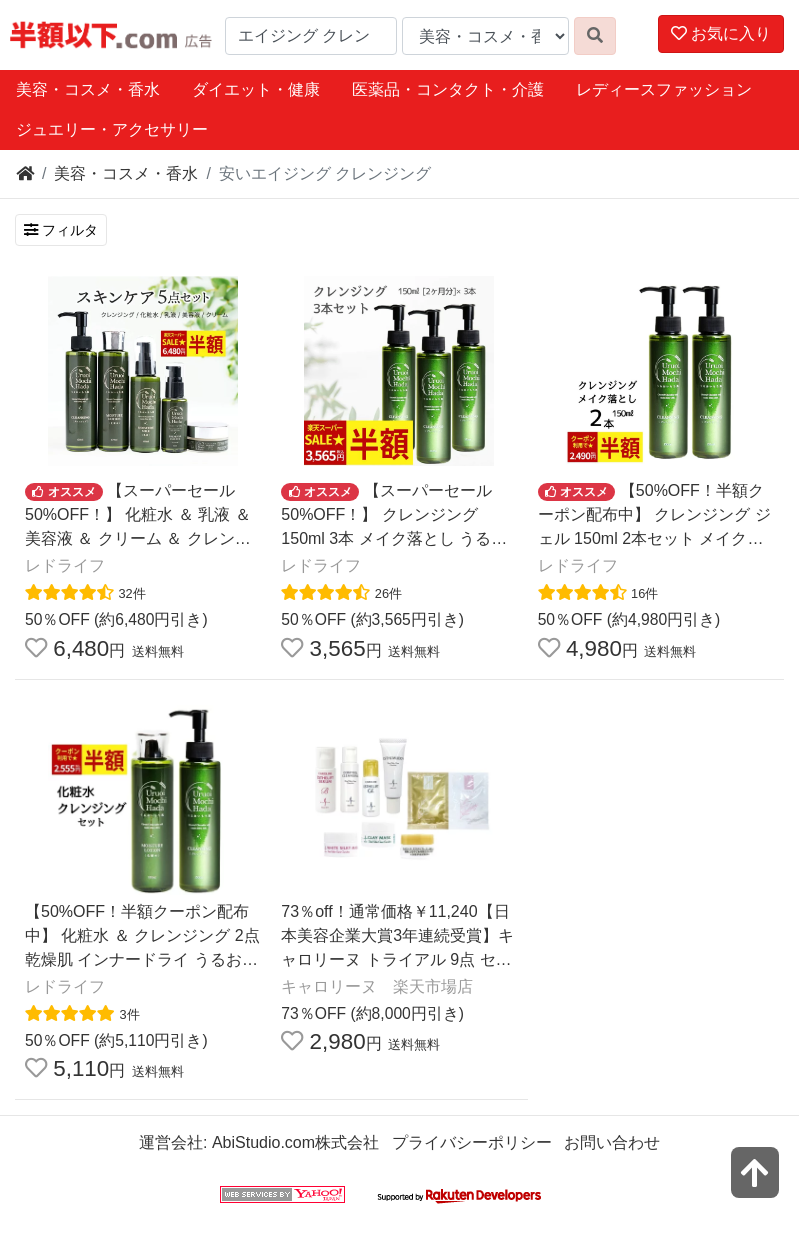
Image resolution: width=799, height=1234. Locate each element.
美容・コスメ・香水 (88, 89)
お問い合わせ (612, 1142)
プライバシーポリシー (472, 1142)
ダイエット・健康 (256, 89)
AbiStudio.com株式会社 (295, 1142)
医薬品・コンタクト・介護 (448, 89)
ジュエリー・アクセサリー (112, 129)
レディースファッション (664, 89)
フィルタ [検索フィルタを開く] (61, 230)
